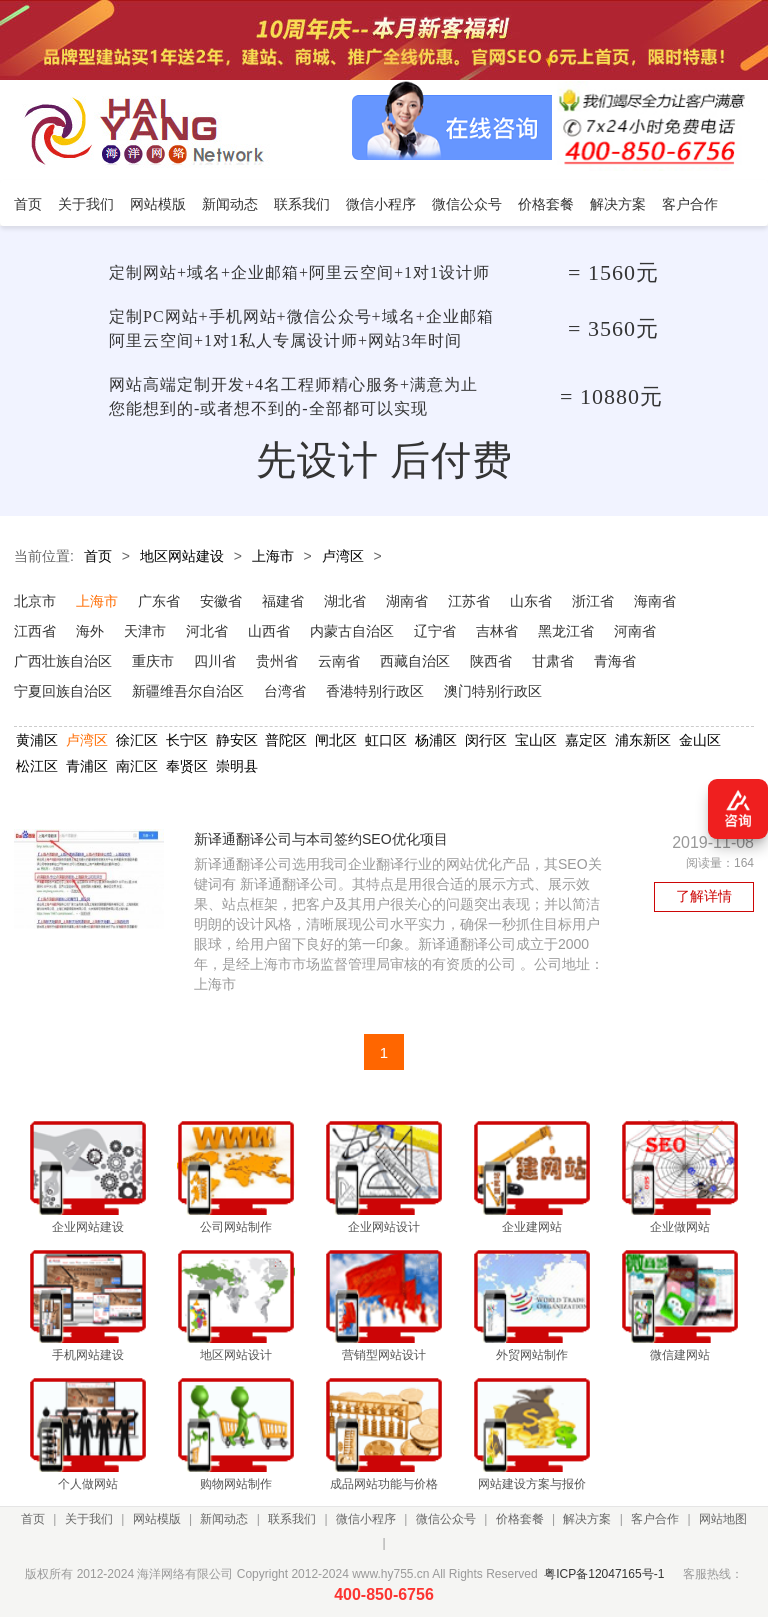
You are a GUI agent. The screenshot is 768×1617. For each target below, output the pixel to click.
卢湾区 (343, 556)
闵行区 (486, 740)
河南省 (635, 631)
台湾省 (285, 691)
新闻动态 (224, 1519)
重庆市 (153, 661)
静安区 (237, 740)
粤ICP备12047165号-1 (604, 1574)
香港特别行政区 (375, 691)
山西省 (269, 631)
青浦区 (87, 766)
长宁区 (187, 740)
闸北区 (336, 740)
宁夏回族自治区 (63, 691)
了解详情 (704, 896)
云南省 (339, 661)
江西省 (35, 631)
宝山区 (536, 740)
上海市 (273, 556)
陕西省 (491, 661)
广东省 (159, 601)
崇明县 (237, 766)
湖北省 (345, 601)
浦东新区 (643, 740)
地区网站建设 (182, 556)
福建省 (283, 601)
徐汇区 (137, 740)
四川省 (215, 661)
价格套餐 (520, 1519)
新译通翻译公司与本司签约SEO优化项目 (321, 839)
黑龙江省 (566, 631)
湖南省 (407, 601)
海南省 (655, 601)
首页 (98, 556)
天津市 (145, 631)
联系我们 (292, 1519)
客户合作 (655, 1519)
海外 (90, 631)
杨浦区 (436, 740)
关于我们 (89, 1519)
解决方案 (587, 1519)
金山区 (700, 740)
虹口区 (386, 740)
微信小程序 (366, 1519)
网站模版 (157, 1519)
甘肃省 (553, 661)
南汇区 (137, 766)
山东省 (531, 601)
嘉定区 (586, 740)
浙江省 (593, 601)
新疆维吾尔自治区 (188, 691)
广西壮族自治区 (63, 661)
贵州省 (277, 661)
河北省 (207, 631)
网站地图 (723, 1519)
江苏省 (469, 601)
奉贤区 (187, 766)
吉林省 (497, 631)
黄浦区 (37, 740)
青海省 (615, 661)
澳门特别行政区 (493, 691)
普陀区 (286, 740)
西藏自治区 (415, 661)
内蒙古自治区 (352, 631)
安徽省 (221, 601)
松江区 (37, 766)
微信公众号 (446, 1519)
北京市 (35, 601)
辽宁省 (435, 631)
